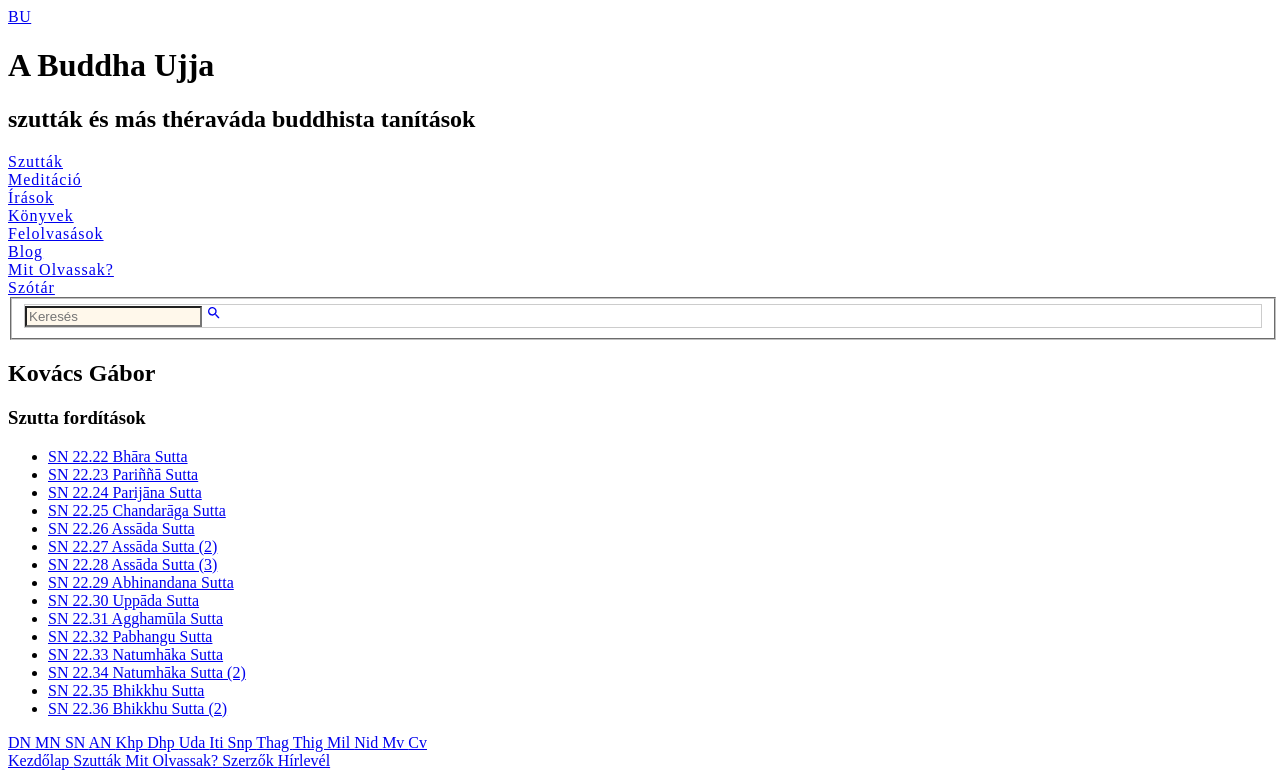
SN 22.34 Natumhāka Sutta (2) (147, 672)
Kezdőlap (40, 760)
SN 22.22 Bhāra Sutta (118, 456)
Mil (340, 742)
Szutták (35, 161)
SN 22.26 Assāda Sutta (121, 528)
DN (21, 742)
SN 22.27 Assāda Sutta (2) (132, 546)
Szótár (31, 287)
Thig (310, 742)
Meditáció (45, 179)
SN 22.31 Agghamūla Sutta (135, 618)
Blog (25, 251)
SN (77, 742)
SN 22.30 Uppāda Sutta (123, 600)
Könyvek (41, 215)
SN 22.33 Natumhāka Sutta (135, 654)
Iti (218, 742)
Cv (417, 742)
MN (50, 742)
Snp (242, 742)
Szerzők (250, 760)
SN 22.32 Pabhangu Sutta (130, 636)
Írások (31, 197)
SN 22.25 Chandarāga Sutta (137, 510)
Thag (274, 742)
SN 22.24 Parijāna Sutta (125, 492)
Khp (132, 742)
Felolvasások (56, 233)
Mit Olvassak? (61, 269)
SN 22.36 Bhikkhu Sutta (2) (137, 708)
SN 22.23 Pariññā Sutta (123, 474)
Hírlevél (304, 760)
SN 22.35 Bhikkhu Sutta (126, 690)
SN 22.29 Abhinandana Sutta (141, 582)
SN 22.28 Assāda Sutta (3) (132, 564)
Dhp (163, 742)
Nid (368, 742)
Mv (395, 742)
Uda (194, 742)
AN (101, 742)
